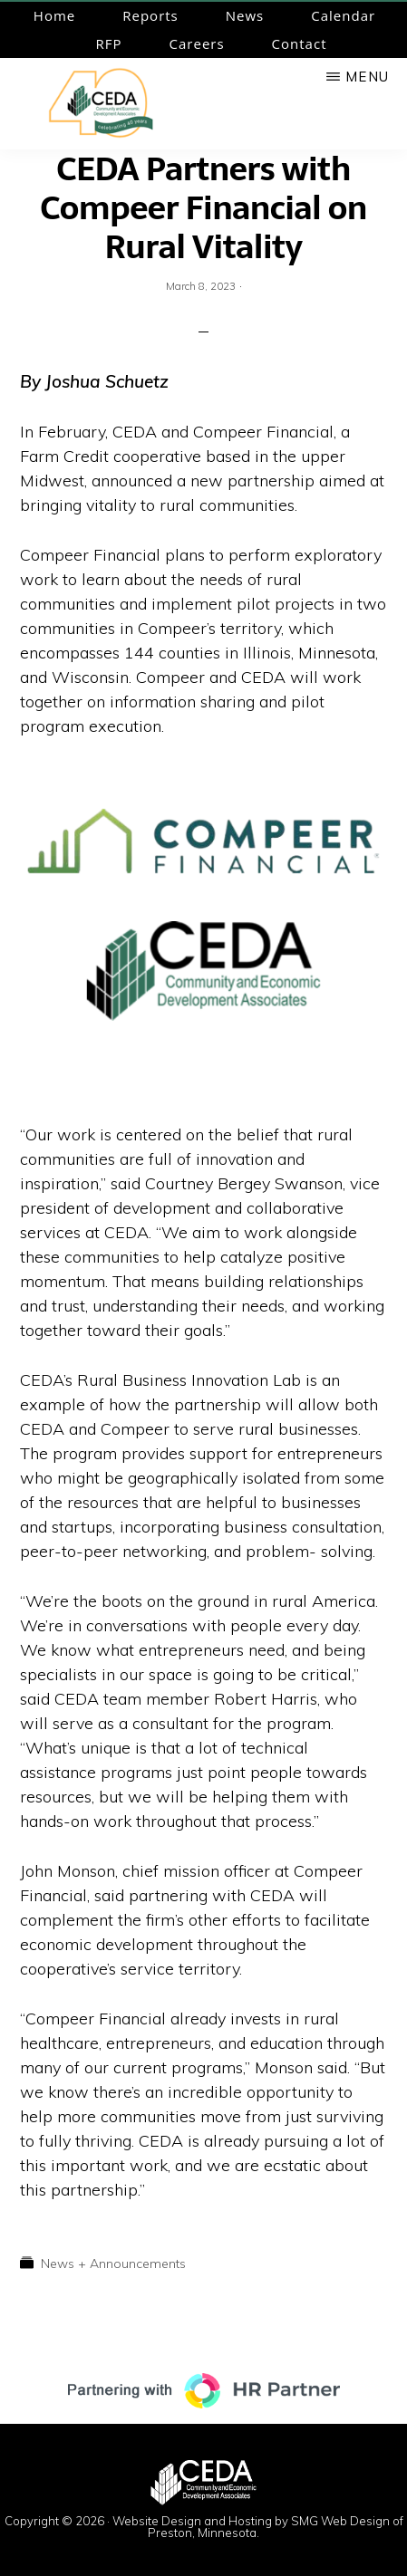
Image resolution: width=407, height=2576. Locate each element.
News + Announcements (113, 2263)
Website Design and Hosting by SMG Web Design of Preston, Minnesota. (257, 2527)
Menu (367, 76)
